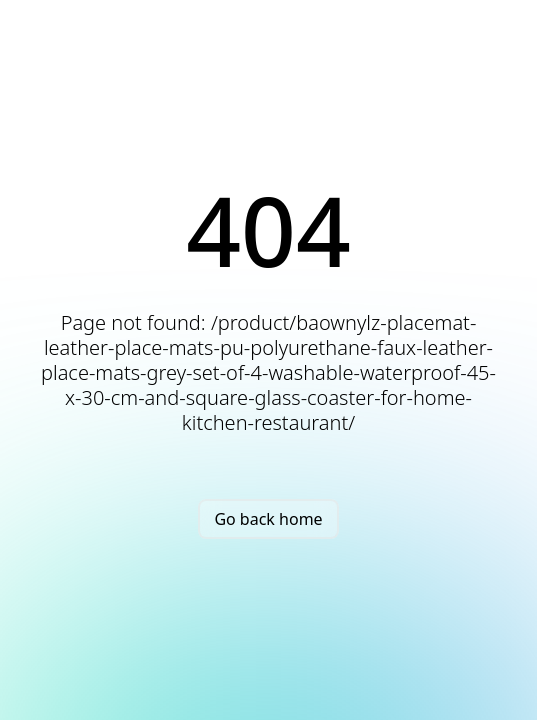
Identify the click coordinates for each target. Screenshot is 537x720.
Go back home (268, 519)
